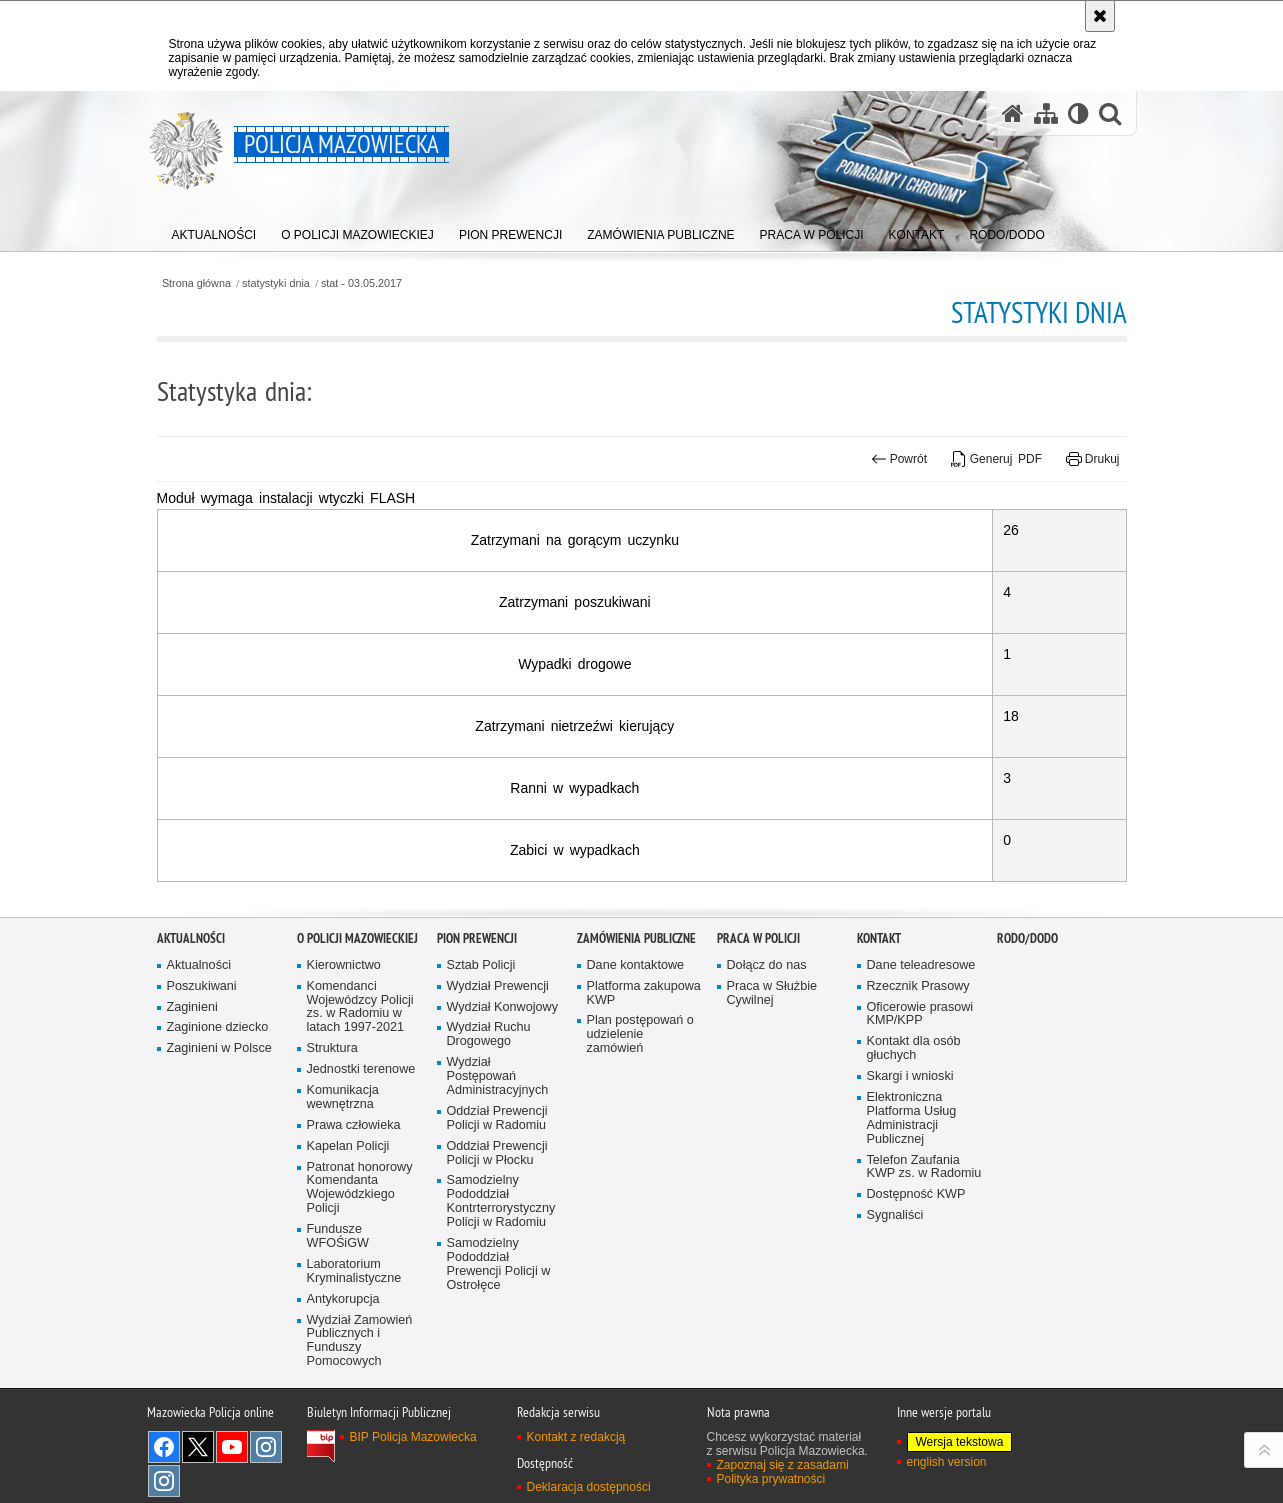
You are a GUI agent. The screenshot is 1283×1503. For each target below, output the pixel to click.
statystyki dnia (276, 283)
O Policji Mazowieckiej (357, 1019)
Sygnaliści (895, 1297)
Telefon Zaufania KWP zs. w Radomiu (924, 1248)
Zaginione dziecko (218, 1109)
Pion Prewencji (477, 1019)
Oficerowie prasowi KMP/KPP (920, 1095)
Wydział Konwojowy (502, 1088)
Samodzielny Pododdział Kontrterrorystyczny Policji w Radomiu (501, 1283)
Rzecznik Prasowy (918, 1067)
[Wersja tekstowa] (1078, 113)
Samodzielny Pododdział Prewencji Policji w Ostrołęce (499, 1345)
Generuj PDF (996, 459)
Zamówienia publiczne (636, 1019)
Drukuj (1092, 459)
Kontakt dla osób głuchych (914, 1130)
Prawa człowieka (354, 1206)
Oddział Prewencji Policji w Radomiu (497, 1199)
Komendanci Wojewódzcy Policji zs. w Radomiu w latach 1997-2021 (360, 1088)
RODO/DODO (1027, 1019)
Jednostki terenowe (361, 1150)
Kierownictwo (344, 1046)
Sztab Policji (481, 1046)
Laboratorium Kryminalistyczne (354, 1352)
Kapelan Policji (348, 1227)
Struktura (332, 1130)
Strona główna (196, 283)
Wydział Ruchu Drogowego (489, 1116)
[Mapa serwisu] (1046, 113)
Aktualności (191, 1019)
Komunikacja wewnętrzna (343, 1178)
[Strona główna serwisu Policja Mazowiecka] (1013, 113)
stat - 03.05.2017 (361, 283)
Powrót (899, 459)
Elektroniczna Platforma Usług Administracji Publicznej (912, 1199)
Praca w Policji (758, 1019)
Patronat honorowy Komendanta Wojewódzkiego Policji (360, 1269)
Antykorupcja (343, 1380)
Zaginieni (192, 1088)
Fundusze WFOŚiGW (338, 1317)
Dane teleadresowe (921, 1046)
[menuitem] (214, 230)
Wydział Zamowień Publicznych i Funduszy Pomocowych (360, 1422)
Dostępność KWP (916, 1276)
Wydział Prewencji (498, 1067)
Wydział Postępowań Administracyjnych (498, 1158)
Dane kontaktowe (636, 1046)
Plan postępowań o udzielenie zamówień (640, 1116)
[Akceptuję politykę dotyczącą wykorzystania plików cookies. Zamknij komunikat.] (1100, 16)
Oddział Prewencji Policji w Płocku (497, 1234)
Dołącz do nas (767, 1046)
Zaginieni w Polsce (219, 1130)
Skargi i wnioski (910, 1157)
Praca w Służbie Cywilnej (772, 1074)
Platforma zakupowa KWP (644, 1074)
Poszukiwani (202, 1067)
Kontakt (879, 1019)
